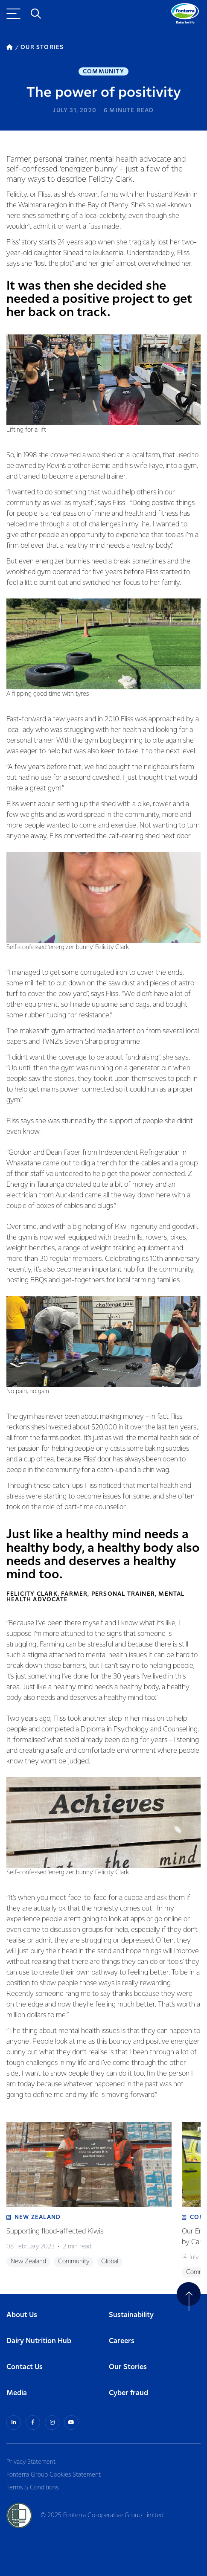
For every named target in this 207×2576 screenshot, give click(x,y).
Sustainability (131, 2315)
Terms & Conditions (32, 2488)
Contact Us (24, 2367)
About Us (21, 2315)
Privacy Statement (30, 2462)
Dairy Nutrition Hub (38, 2341)
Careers (121, 2341)
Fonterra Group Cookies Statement (53, 2475)
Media (16, 2393)
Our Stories (128, 2367)
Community (103, 72)
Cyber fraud (128, 2393)
